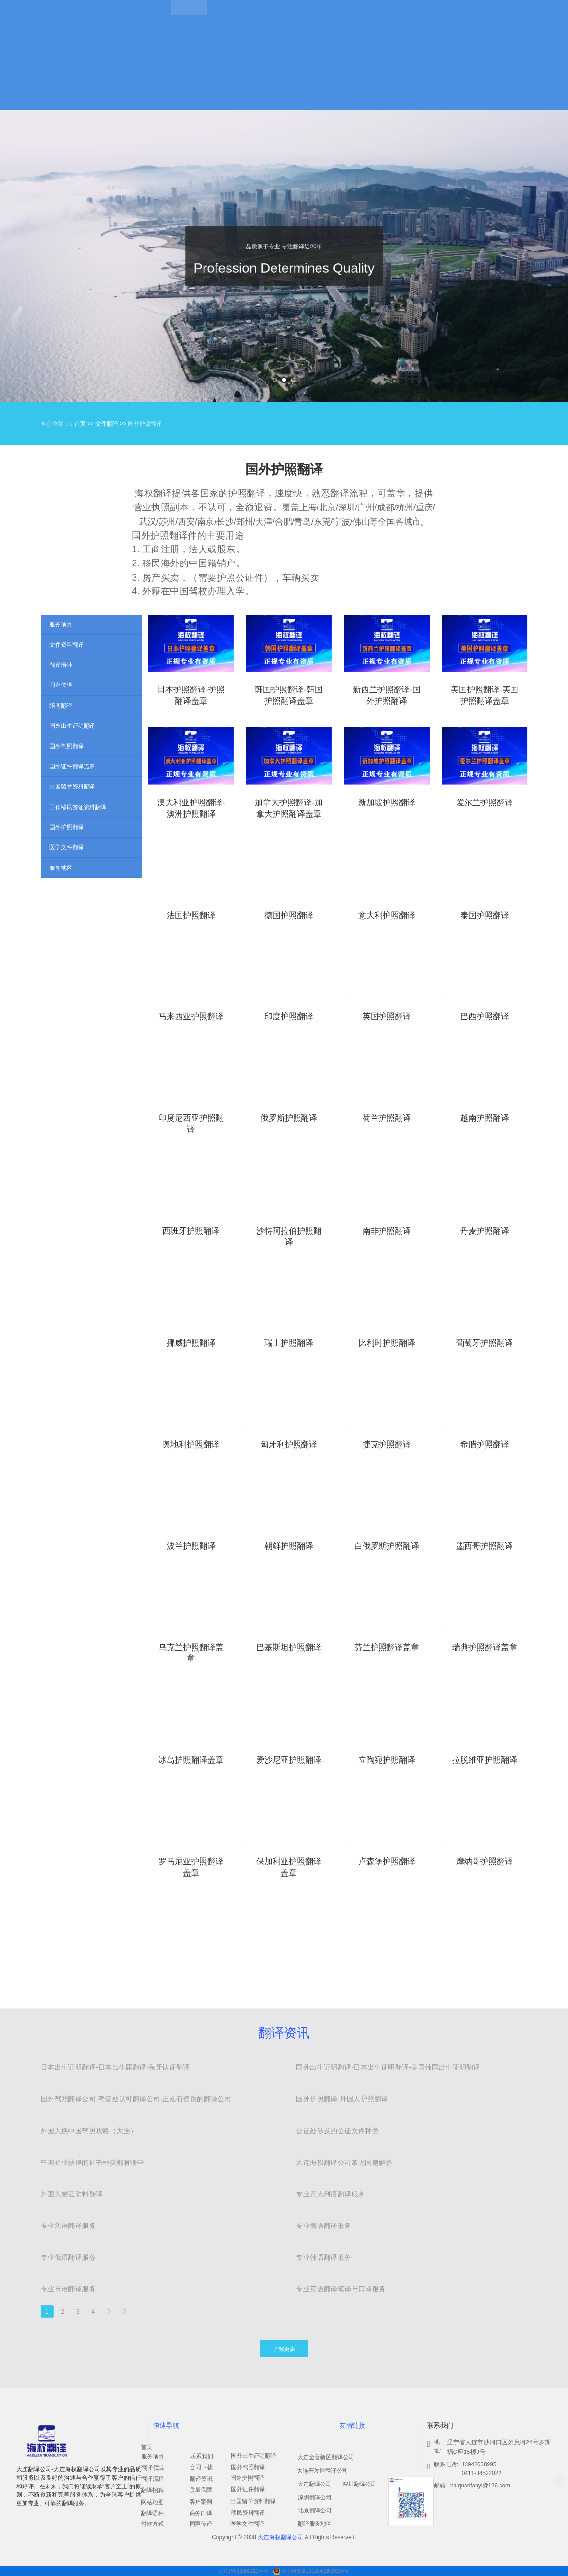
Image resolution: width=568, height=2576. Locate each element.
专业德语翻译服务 (323, 2225)
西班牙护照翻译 (190, 1230)
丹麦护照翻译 (484, 1230)
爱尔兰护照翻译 (484, 802)
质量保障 (201, 2489)
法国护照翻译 (191, 915)
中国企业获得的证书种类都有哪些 (92, 2162)
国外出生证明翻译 (253, 2455)
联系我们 (201, 2456)
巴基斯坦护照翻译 (288, 1647)
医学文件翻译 (247, 2523)
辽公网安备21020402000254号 (315, 2571)
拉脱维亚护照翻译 (484, 1760)
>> (124, 2311)
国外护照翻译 (247, 2478)
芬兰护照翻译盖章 (387, 1647)
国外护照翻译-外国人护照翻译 (342, 2099)
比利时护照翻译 (386, 1343)
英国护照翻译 (387, 1016)
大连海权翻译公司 (280, 2537)
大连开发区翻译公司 (322, 2470)
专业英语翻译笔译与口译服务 (341, 2289)
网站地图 (152, 2502)
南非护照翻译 (387, 1230)
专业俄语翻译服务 (68, 2257)
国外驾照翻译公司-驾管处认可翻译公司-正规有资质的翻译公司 (136, 2099)
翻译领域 (152, 2467)
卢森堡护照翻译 (386, 1861)
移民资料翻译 (248, 2512)
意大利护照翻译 (386, 915)
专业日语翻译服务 (68, 2289)
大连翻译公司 (314, 2484)
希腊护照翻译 (484, 1444)
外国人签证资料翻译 (72, 2194)
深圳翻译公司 (315, 2497)
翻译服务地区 (315, 2523)
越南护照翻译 (484, 1118)
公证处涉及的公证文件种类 (337, 2131)
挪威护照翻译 (191, 1343)
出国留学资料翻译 (253, 2501)
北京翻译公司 (315, 2510)
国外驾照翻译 (248, 2467)
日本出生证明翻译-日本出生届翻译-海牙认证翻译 (115, 2067)
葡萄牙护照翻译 (484, 1343)
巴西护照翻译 (484, 1016)
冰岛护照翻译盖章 (191, 1760)
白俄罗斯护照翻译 (387, 1546)
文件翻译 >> (111, 423)
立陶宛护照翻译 (386, 1760)
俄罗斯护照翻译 (289, 1118)
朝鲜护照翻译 (288, 1546)
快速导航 (166, 2425)
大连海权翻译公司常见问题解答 (344, 2162)
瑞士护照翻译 (288, 1343)
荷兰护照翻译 (387, 1118)
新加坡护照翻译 (386, 802)
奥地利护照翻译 (190, 1444)
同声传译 (201, 2523)
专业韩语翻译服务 (323, 2257)
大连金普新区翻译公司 (325, 2457)
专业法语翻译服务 (68, 2225)
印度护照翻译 (288, 1016)
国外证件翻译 (248, 2489)
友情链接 (352, 2425)
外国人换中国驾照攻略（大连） (89, 2131)
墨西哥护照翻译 (484, 1546)
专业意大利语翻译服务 (330, 2194)
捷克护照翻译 (387, 1444)
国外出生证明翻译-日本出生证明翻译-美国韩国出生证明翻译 (388, 2067)
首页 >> (84, 423)
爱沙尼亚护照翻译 (288, 1760)
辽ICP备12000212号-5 (244, 2571)
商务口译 (201, 2513)
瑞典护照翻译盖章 (484, 1647)
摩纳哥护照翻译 (484, 1861)
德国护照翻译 (288, 915)
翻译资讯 (284, 2032)
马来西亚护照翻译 (191, 1016)
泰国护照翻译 (484, 915)
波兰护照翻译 (191, 1546)
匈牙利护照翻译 (289, 1444)
